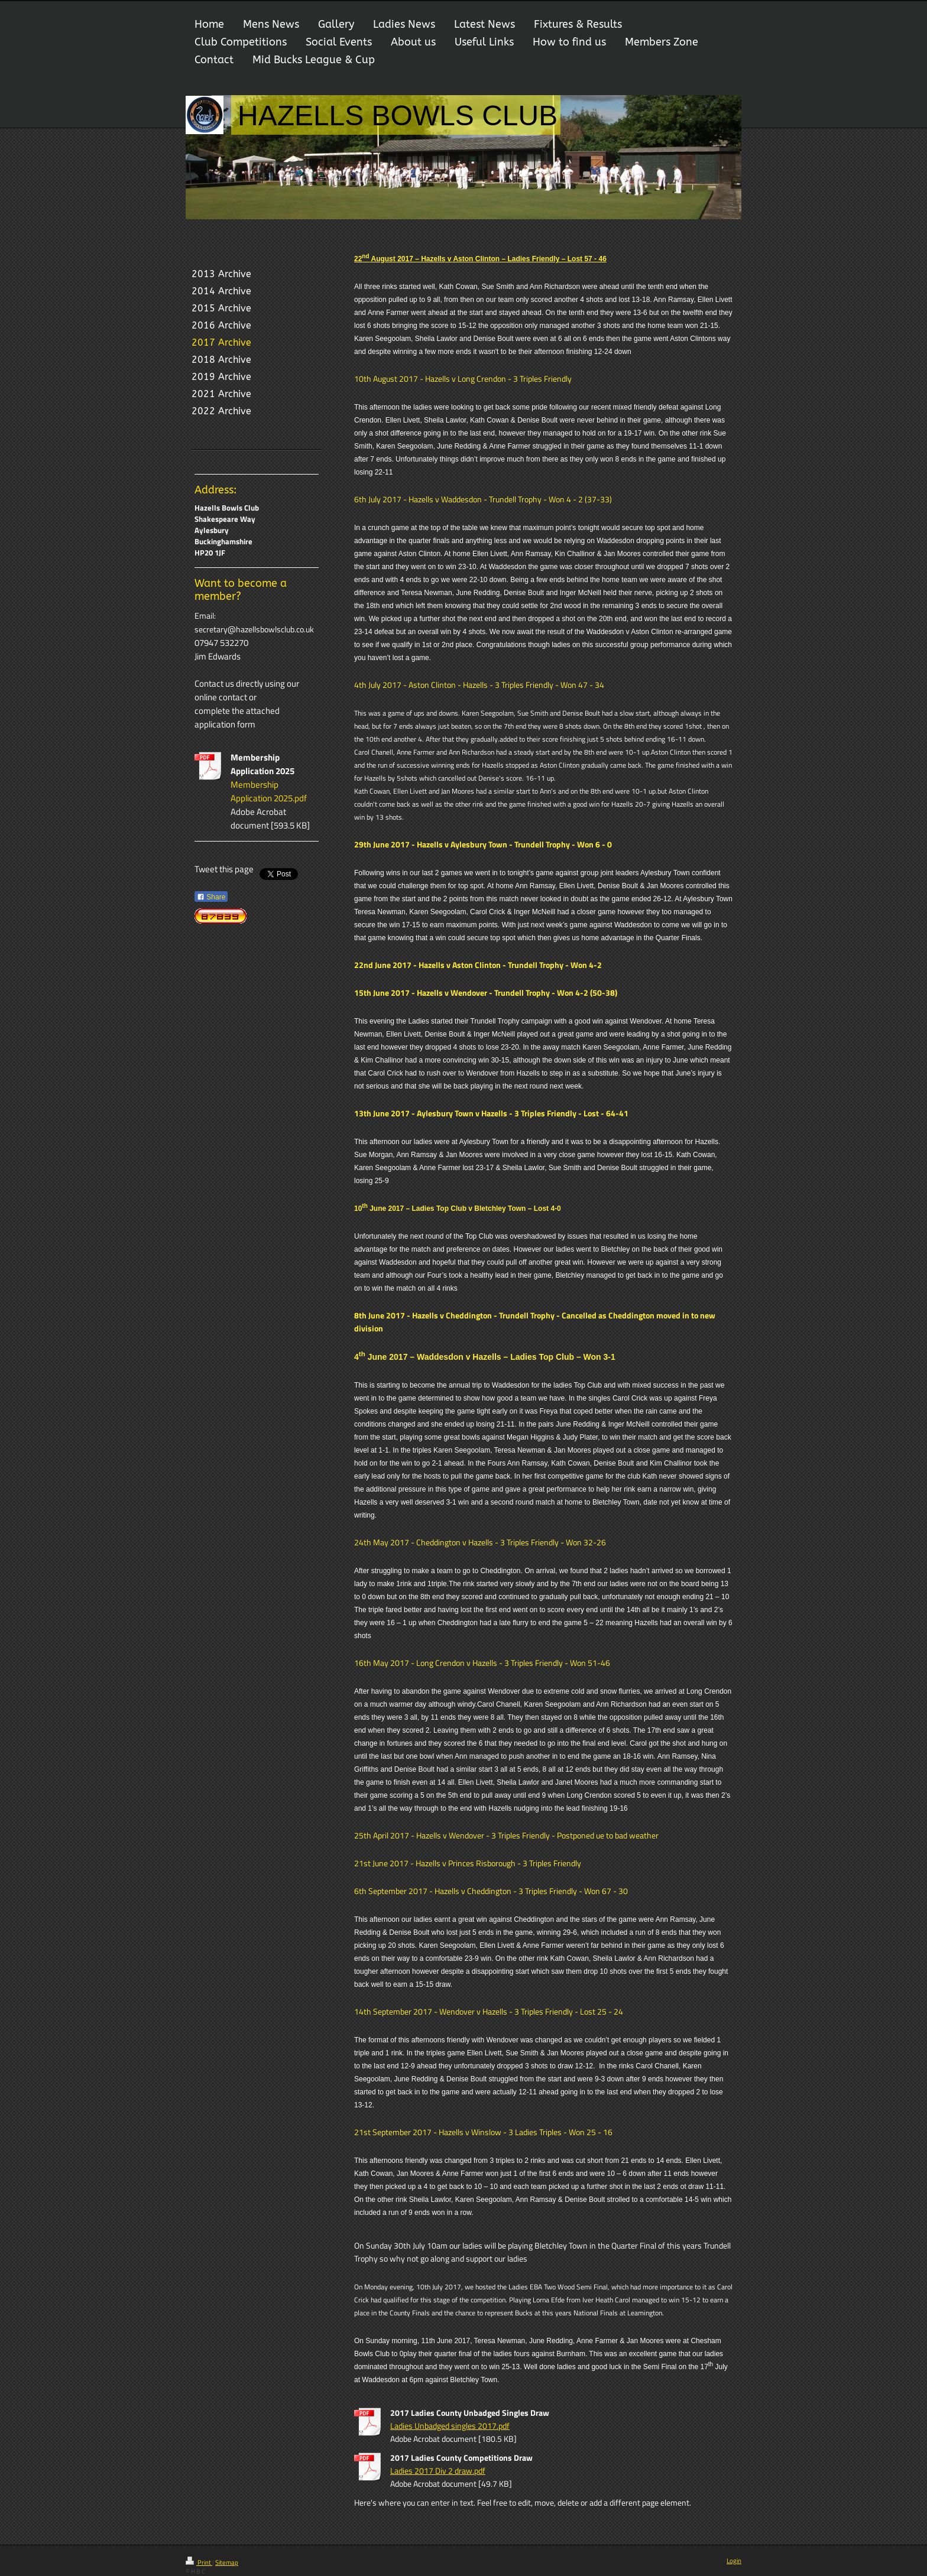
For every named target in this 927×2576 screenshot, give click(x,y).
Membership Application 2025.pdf (269, 791)
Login (734, 2560)
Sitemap (226, 2562)
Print (199, 2562)
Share (211, 897)
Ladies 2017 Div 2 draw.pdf (437, 2470)
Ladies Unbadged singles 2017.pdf (450, 2425)
